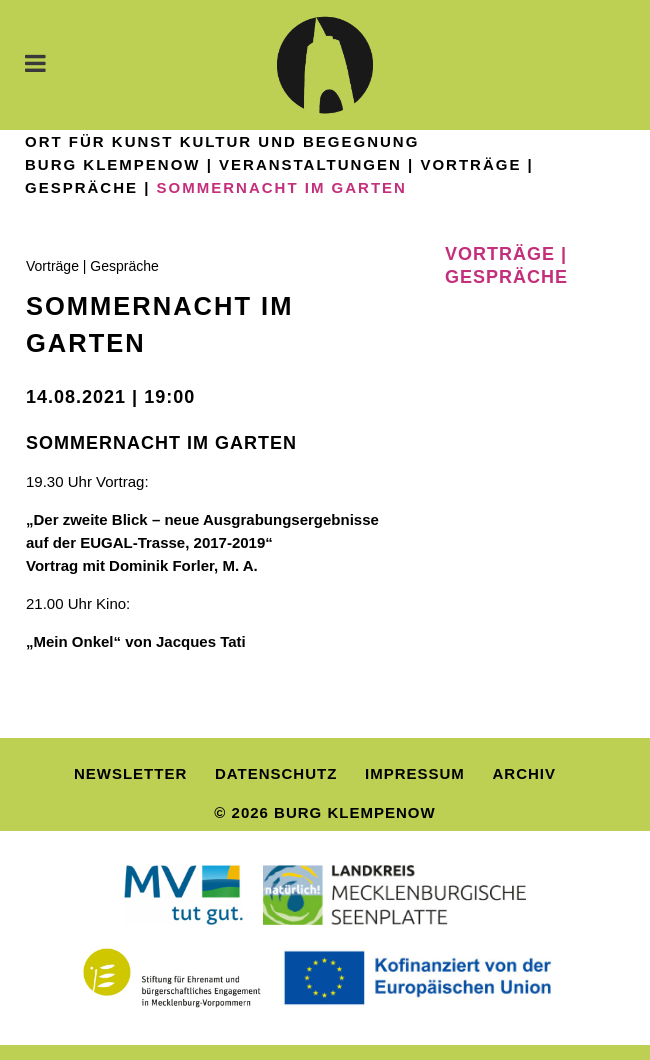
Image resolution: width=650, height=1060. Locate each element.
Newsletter (130, 773)
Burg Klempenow (113, 164)
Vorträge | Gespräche (92, 266)
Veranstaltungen (310, 164)
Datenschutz (276, 773)
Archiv (525, 773)
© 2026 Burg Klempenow (324, 812)
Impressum (415, 773)
